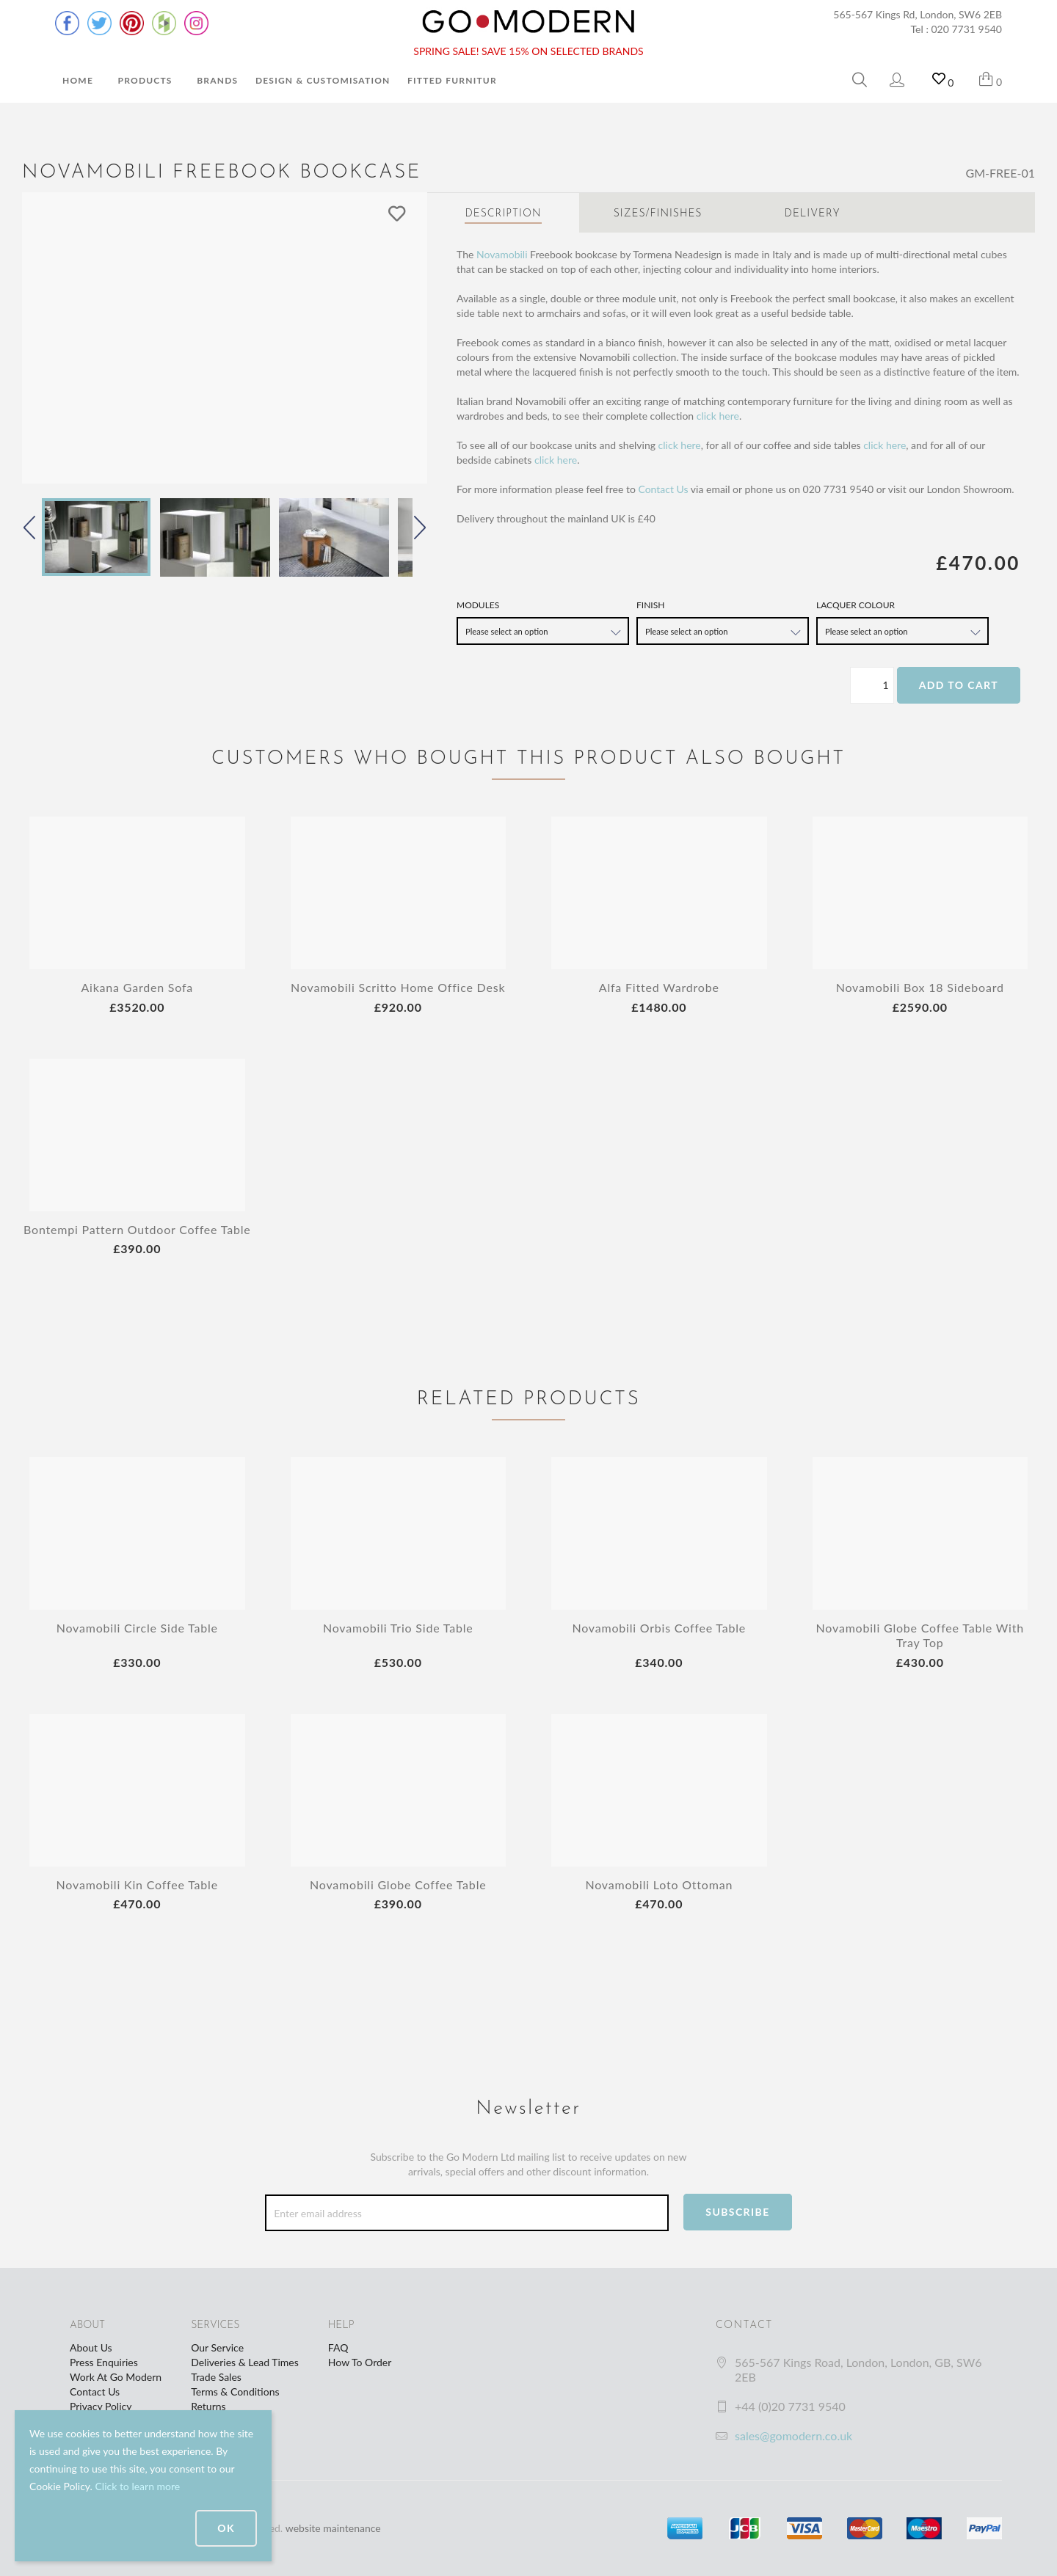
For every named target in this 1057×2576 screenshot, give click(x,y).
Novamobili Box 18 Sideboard (920, 987)
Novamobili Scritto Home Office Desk (398, 987)
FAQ (338, 2347)
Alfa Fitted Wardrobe (659, 987)
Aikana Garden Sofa (137, 987)
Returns (208, 2406)
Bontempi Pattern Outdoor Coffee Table (137, 1229)
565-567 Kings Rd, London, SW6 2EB (917, 14)
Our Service (217, 2347)
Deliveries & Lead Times (245, 2362)
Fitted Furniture (455, 80)
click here (718, 415)
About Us (91, 2347)
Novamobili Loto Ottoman (659, 1884)
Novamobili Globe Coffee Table (398, 1884)
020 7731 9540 (967, 29)
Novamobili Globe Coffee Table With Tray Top (920, 1635)
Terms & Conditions (235, 2391)
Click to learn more (137, 2486)
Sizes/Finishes (658, 213)
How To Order (359, 2362)
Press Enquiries (104, 2362)
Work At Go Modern (115, 2377)
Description (503, 213)
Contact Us (663, 489)
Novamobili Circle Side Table (137, 1628)
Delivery (812, 213)
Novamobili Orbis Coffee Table (659, 1628)
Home (77, 80)
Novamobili (502, 254)
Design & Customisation (323, 80)
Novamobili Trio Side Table (398, 1628)
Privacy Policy (100, 2406)
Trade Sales (216, 2377)
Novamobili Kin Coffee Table (137, 1884)
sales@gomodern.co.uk (793, 2435)
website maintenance (333, 2528)
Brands (217, 80)
